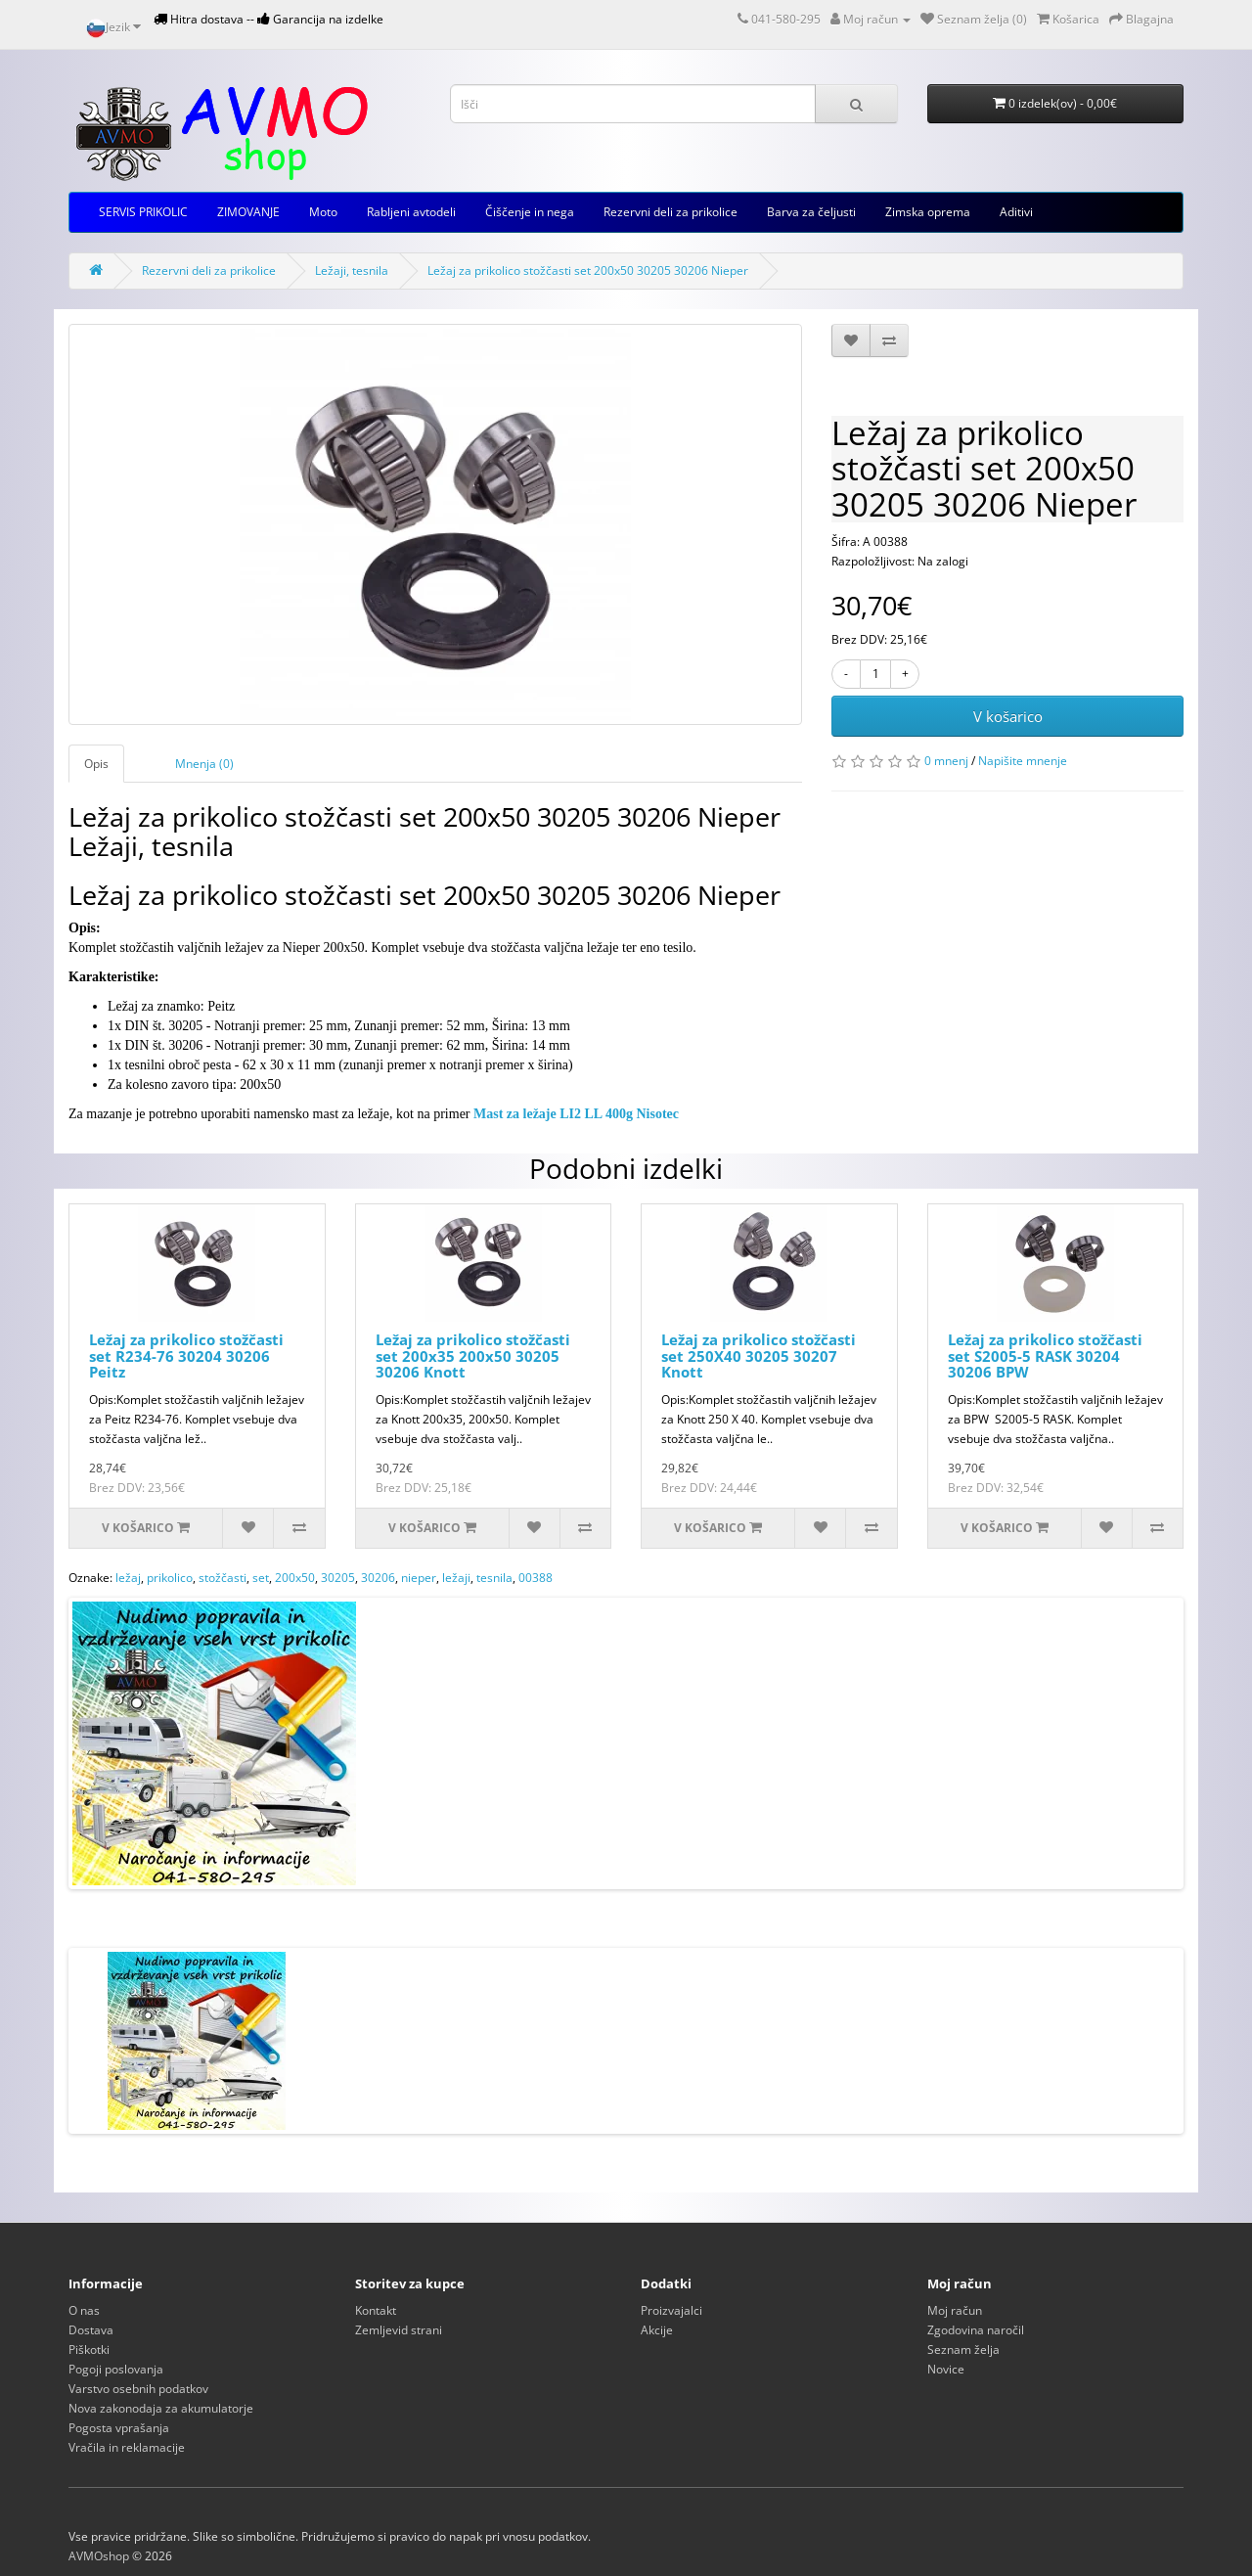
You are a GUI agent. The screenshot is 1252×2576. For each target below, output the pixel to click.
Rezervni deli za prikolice (671, 211)
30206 (378, 1577)
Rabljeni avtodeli (411, 211)
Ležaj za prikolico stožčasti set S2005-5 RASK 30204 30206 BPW (1045, 1355)
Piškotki (89, 2349)
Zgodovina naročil (975, 2330)
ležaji (456, 1577)
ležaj (128, 1577)
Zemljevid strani (398, 2330)
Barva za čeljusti (811, 211)
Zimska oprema (927, 211)
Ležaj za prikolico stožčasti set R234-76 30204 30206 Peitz (186, 1355)
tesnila (494, 1577)
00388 (535, 1577)
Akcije (657, 2330)
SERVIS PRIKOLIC (143, 211)
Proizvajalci (671, 2310)
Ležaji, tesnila (351, 270)
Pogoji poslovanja (115, 2369)
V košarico (1008, 716)
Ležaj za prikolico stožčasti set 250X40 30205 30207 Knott (758, 1355)
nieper (418, 1577)
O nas (84, 2310)
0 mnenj (946, 760)
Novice (945, 2369)
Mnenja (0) (204, 763)
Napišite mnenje (1022, 760)
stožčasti (222, 1577)
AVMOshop (98, 2556)
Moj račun (954, 2310)
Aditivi (1016, 211)
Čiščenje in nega (529, 211)
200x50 (295, 1577)
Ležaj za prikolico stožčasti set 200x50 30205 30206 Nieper (587, 270)
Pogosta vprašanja (118, 2427)
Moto (323, 211)
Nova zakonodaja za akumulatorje (160, 2408)
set (260, 1577)
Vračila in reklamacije (126, 2447)
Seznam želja (963, 2349)
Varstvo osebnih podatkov (138, 2388)
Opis (96, 763)
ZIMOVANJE (248, 211)
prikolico (170, 1577)
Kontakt (375, 2310)
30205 (338, 1577)
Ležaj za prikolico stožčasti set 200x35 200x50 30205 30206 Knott (473, 1355)
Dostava (90, 2330)
